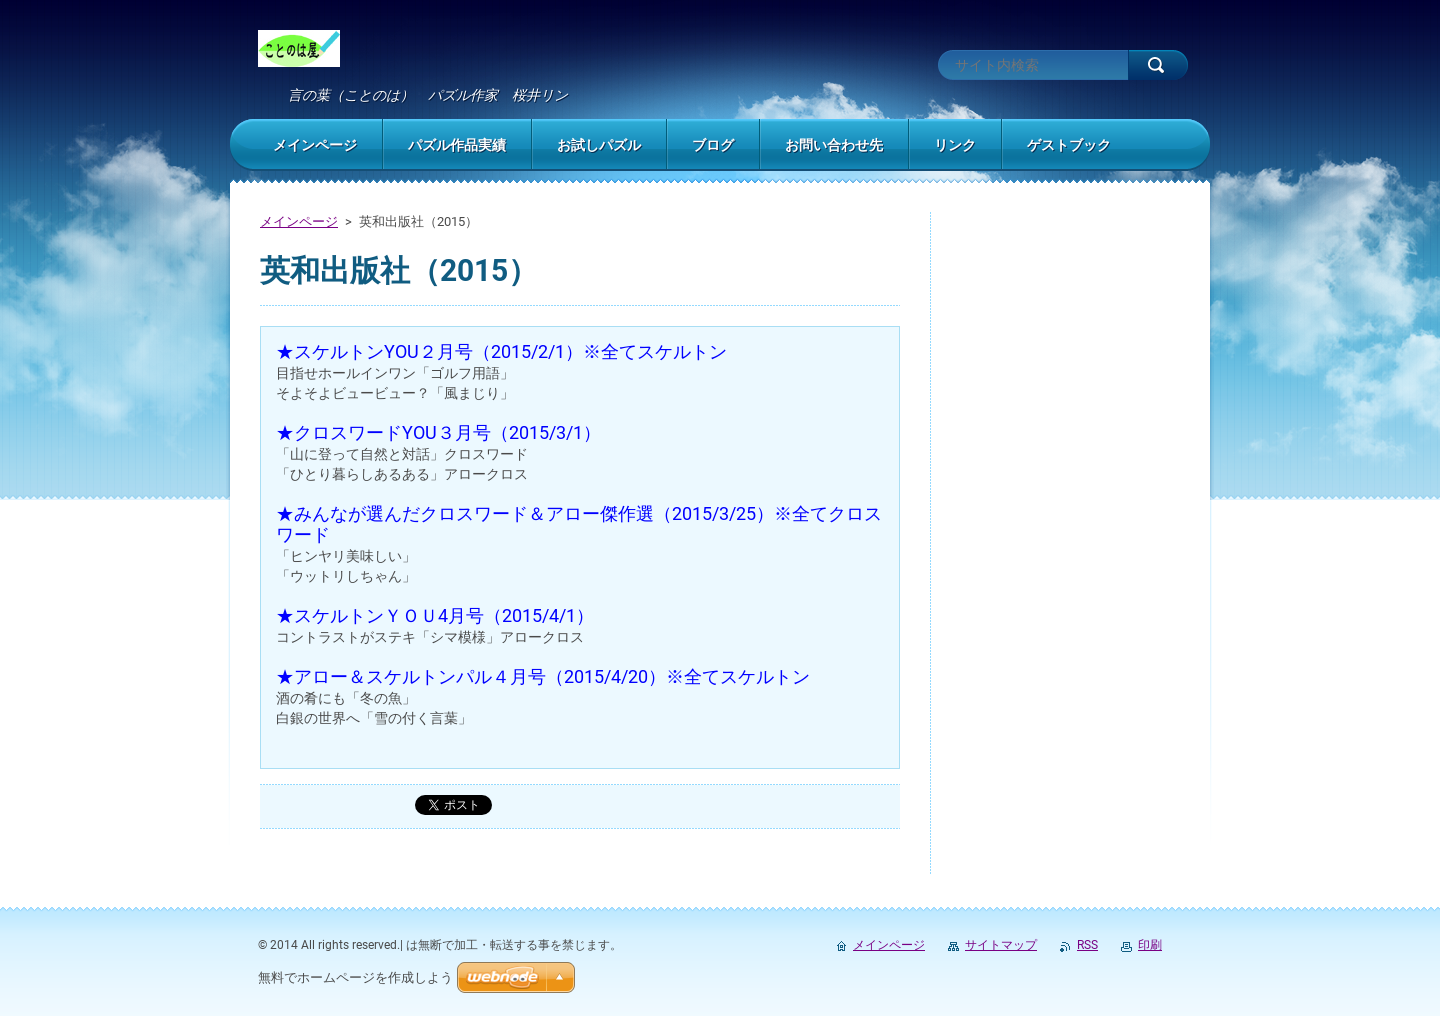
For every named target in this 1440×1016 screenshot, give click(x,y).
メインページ (299, 221)
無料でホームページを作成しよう (355, 977)
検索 (1158, 65)
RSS (1087, 945)
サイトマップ (1001, 945)
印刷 (1150, 945)
